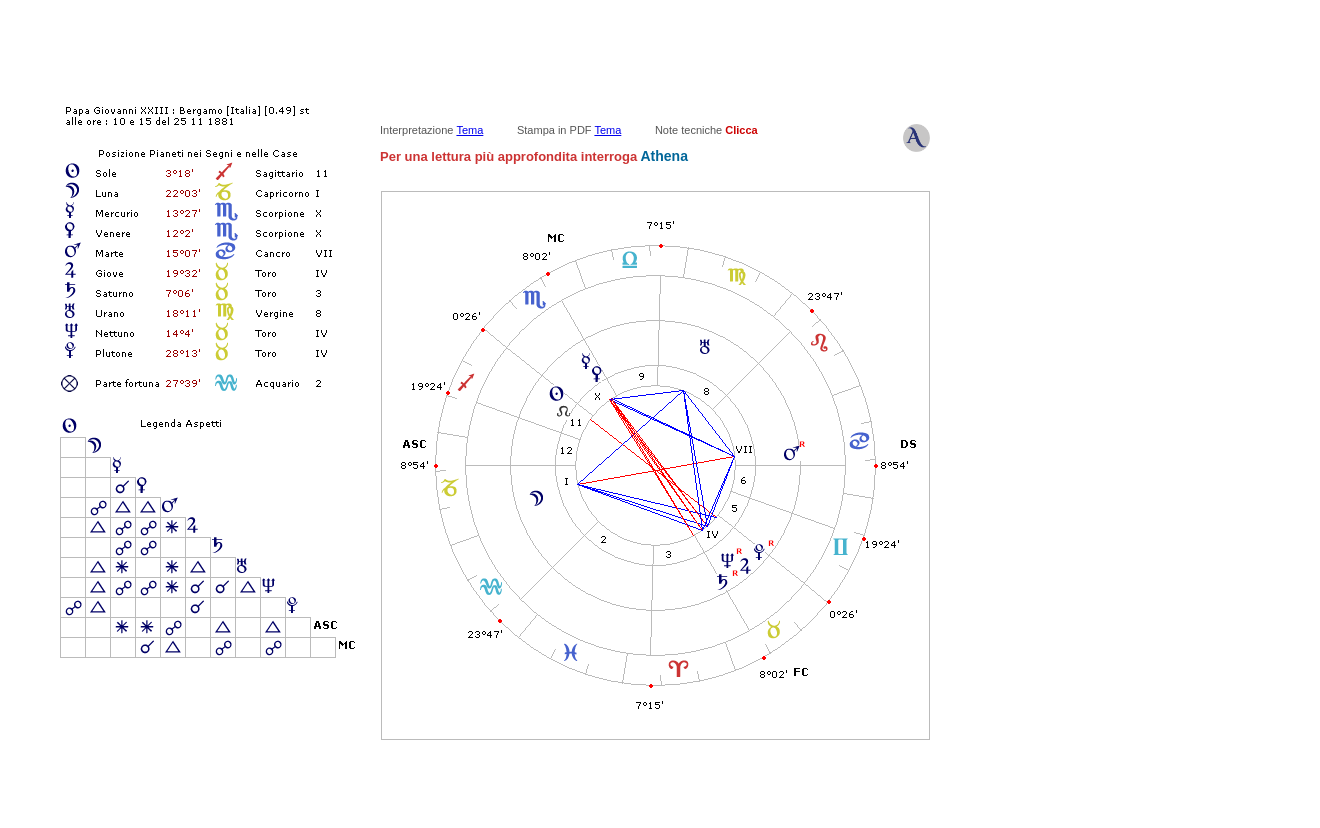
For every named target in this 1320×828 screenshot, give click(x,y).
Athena (662, 156)
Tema (469, 130)
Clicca (741, 130)
